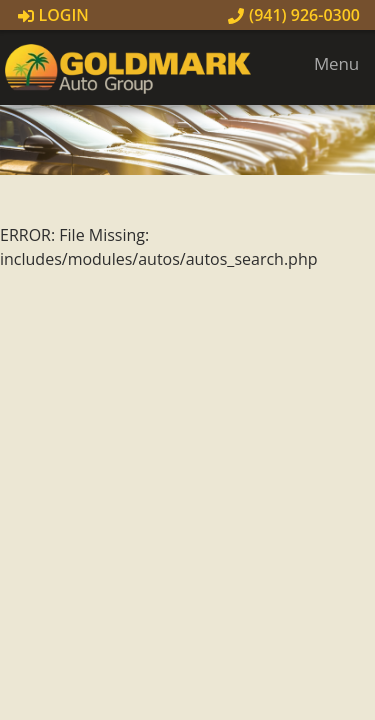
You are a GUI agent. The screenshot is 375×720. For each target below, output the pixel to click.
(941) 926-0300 (294, 15)
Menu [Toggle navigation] (326, 63)
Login (53, 15)
